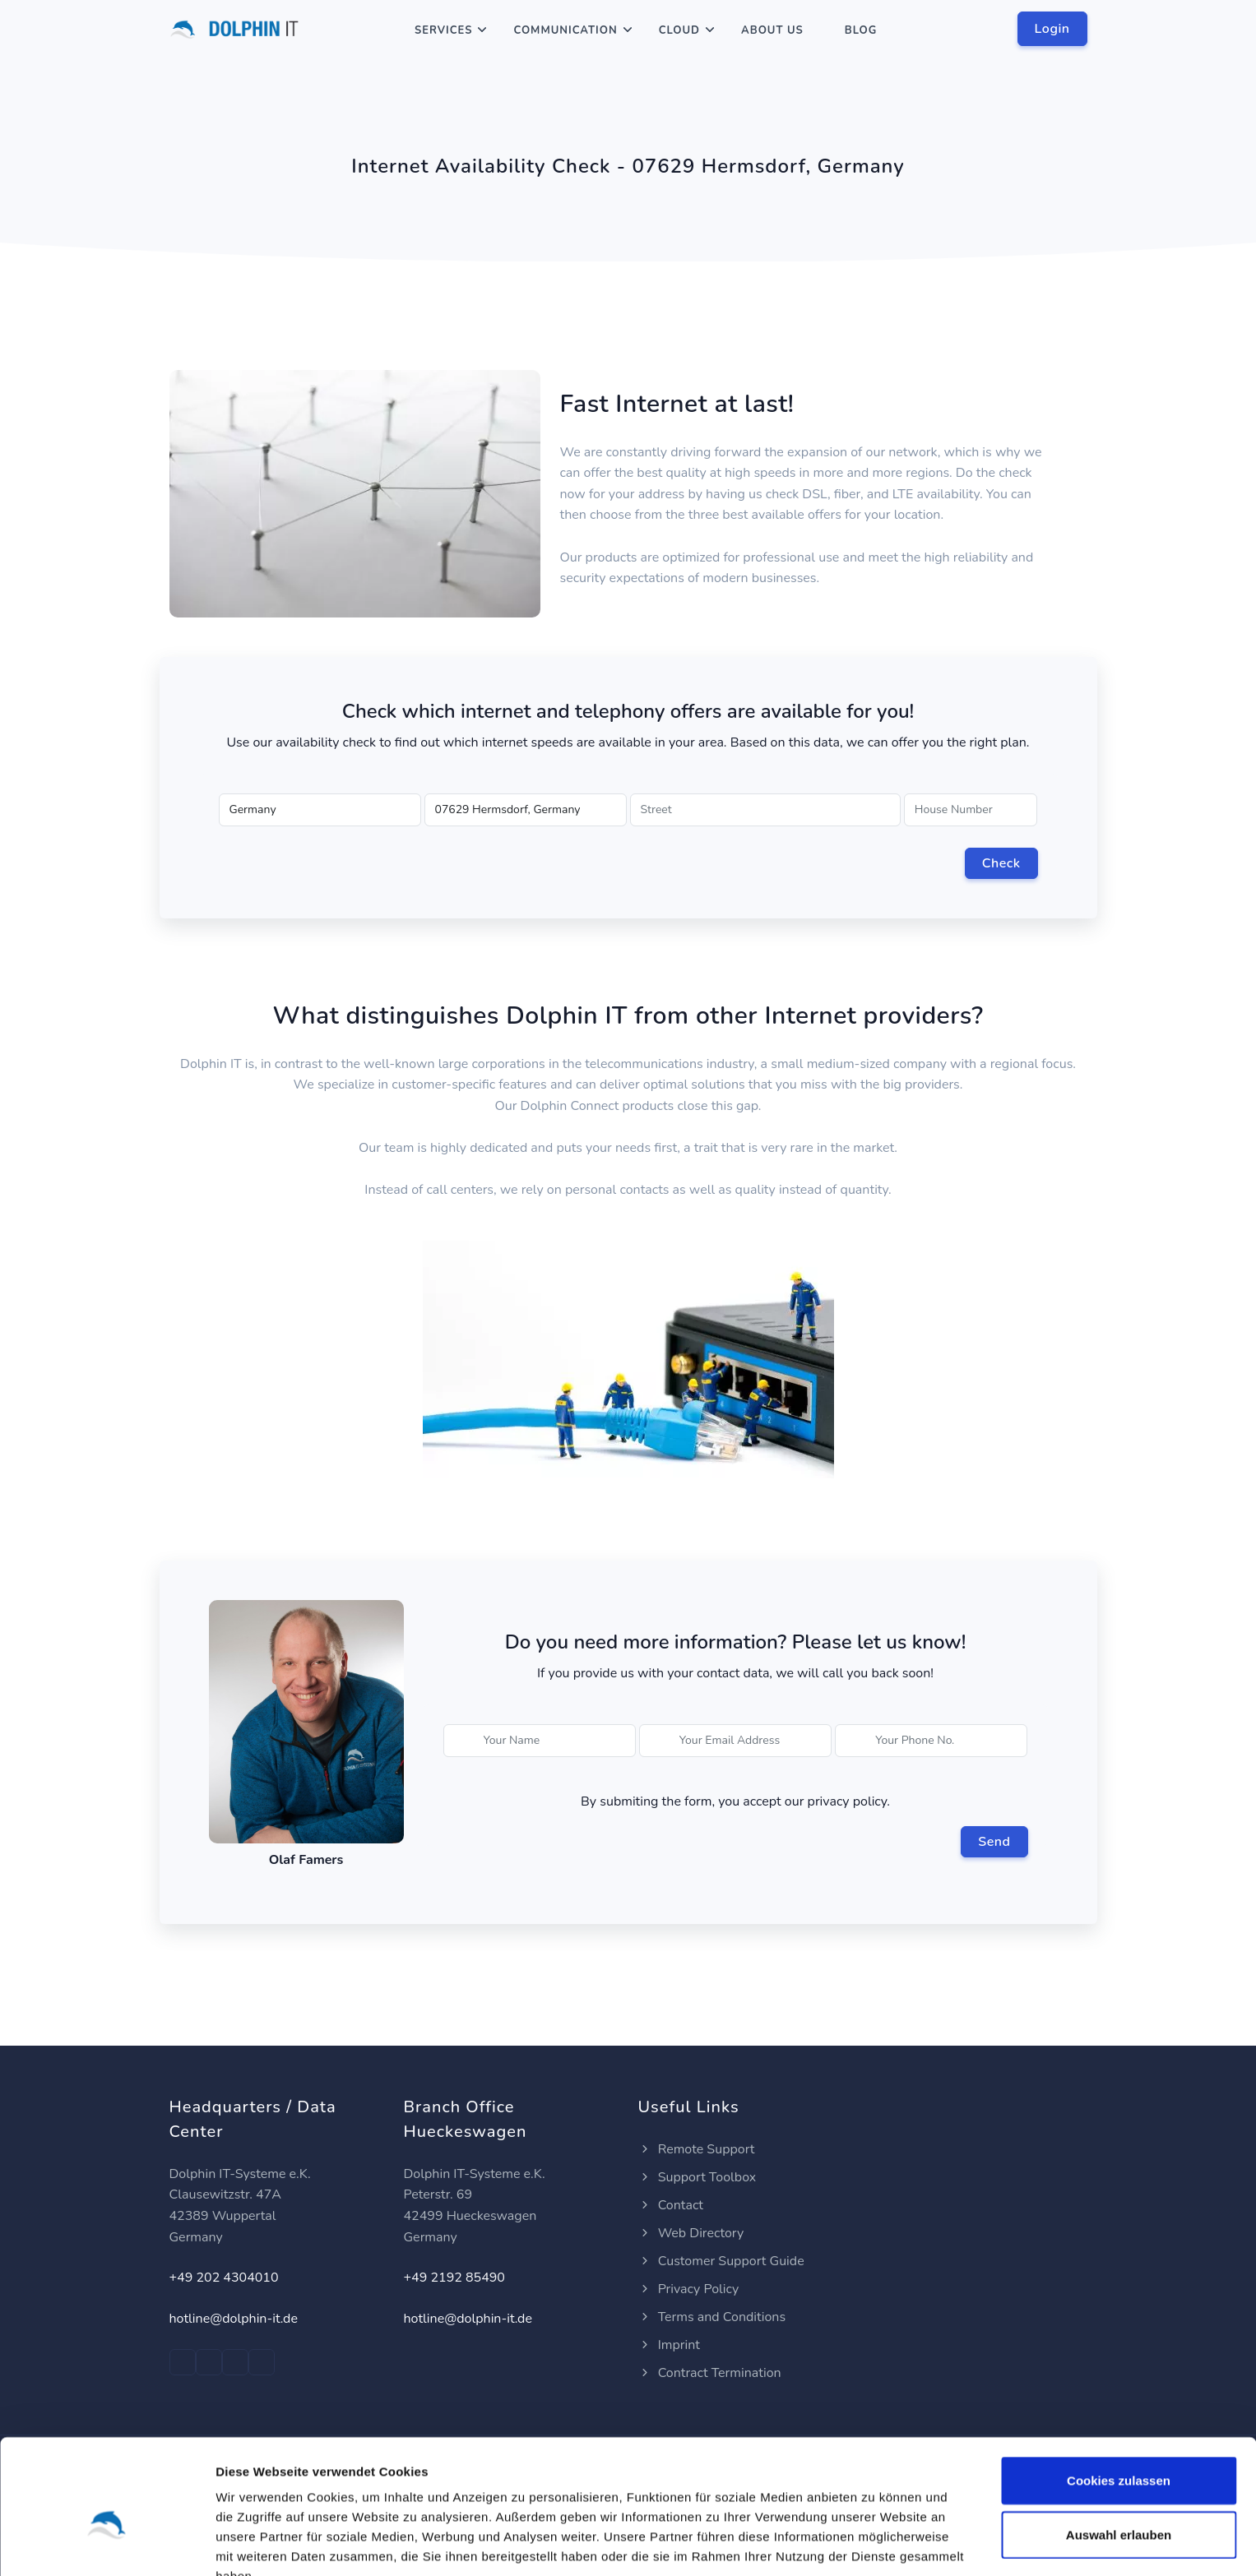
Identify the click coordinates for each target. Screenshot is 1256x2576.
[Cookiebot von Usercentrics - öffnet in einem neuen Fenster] (106, 2544)
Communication (565, 30)
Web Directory (691, 2233)
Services (443, 30)
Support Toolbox (697, 2177)
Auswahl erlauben (1118, 2449)
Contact (670, 2205)
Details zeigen (874, 2544)
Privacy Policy (688, 2289)
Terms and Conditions (712, 2317)
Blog (861, 30)
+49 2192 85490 (454, 2277)
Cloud (679, 30)
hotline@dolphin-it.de (233, 2319)
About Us (772, 30)
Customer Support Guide (721, 2261)
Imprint (669, 2345)
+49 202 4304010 (224, 2277)
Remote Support (696, 2149)
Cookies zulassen (1118, 2395)
